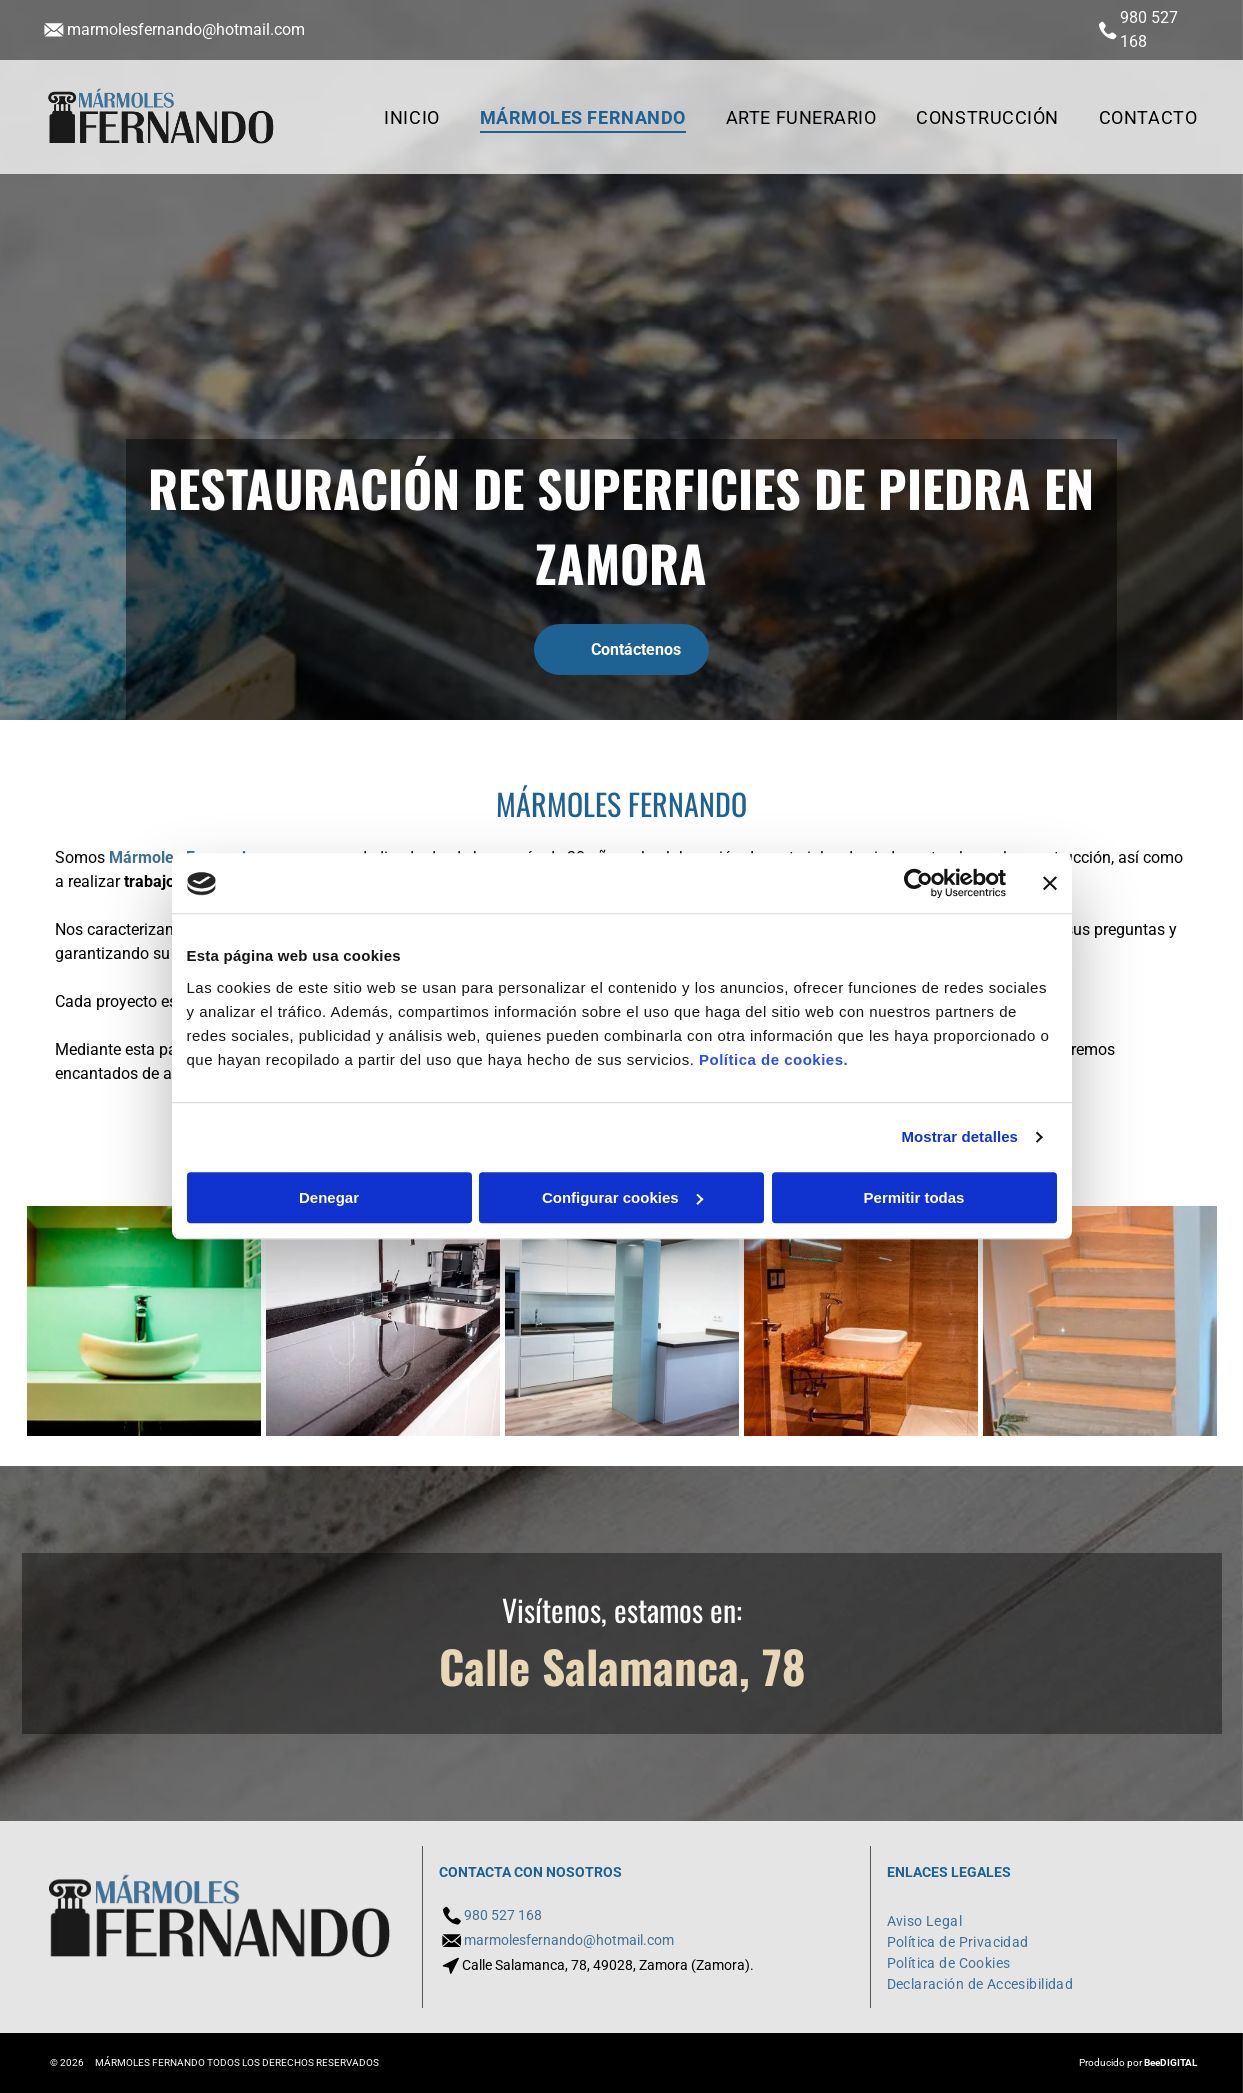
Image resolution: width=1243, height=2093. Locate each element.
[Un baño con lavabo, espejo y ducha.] (861, 1321)
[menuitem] (411, 117)
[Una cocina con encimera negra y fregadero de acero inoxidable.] (383, 1321)
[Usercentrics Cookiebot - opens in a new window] (918, 884)
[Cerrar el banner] (1050, 884)
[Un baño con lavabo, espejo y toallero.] (144, 1321)
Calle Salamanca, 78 (622, 1665)
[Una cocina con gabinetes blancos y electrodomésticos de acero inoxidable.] (622, 1321)
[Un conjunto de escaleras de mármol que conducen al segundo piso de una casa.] (1100, 1321)
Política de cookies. (773, 1059)
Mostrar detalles (959, 1137)
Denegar (329, 1197)
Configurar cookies (622, 1197)
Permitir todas (914, 1197)
